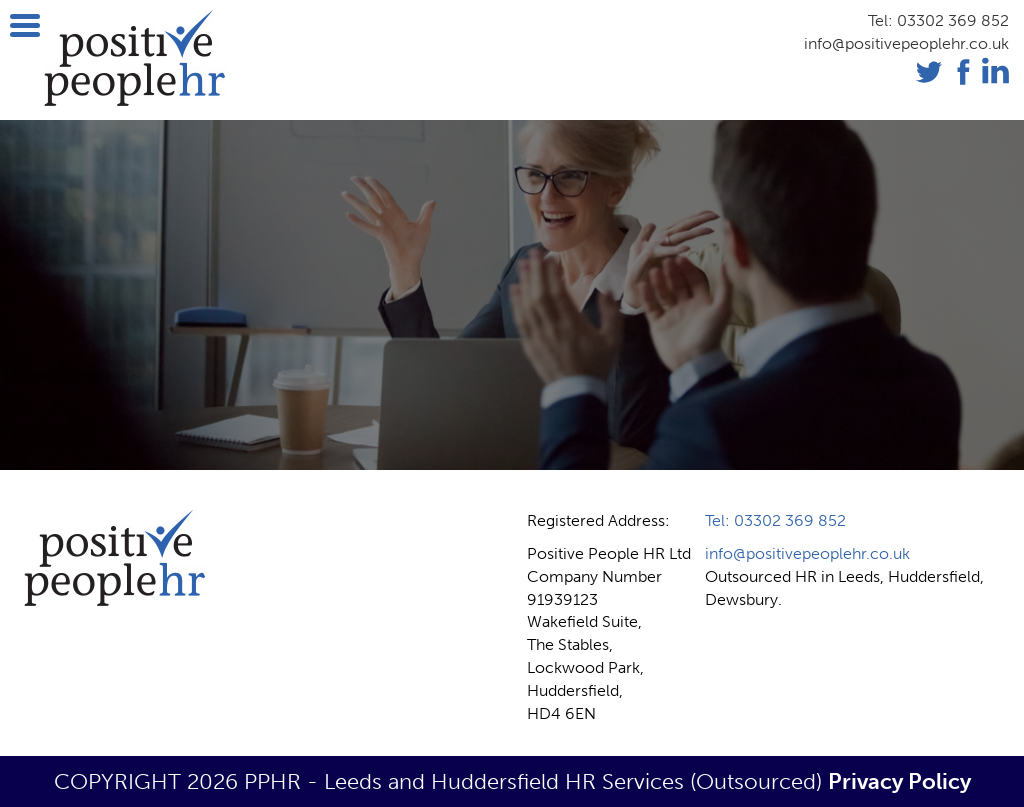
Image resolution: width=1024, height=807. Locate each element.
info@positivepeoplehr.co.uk (906, 43)
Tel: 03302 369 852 (938, 20)
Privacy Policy (899, 781)
